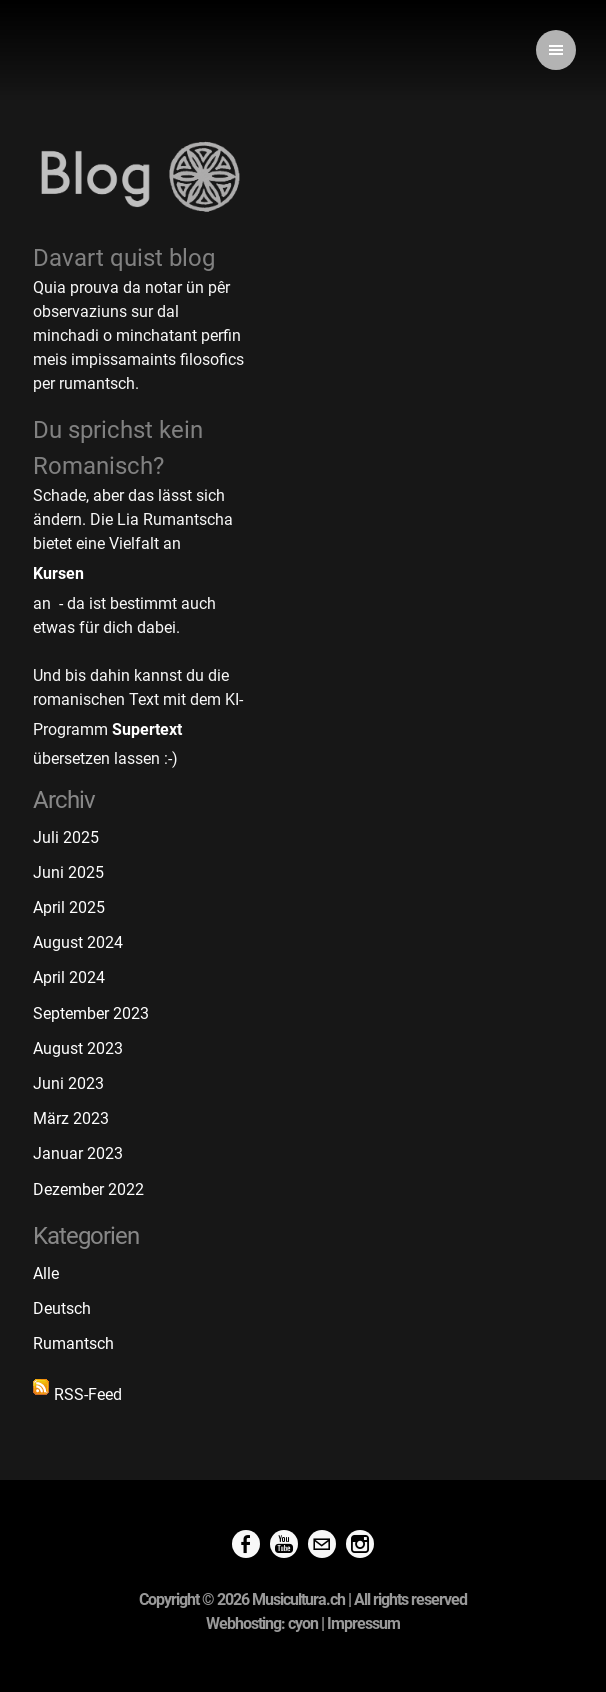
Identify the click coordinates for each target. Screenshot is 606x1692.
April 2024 (69, 977)
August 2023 (78, 1048)
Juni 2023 (68, 1083)
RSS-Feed (77, 1391)
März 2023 (71, 1118)
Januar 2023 (78, 1153)
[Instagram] (360, 1545)
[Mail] (322, 1545)
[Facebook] (246, 1545)
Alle (46, 1273)
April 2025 (69, 907)
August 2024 (78, 942)
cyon (303, 1623)
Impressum (363, 1623)
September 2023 (91, 1013)
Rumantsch (73, 1343)
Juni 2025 (68, 872)
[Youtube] (284, 1545)
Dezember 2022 (88, 1189)
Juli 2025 (66, 837)
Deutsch (62, 1308)
